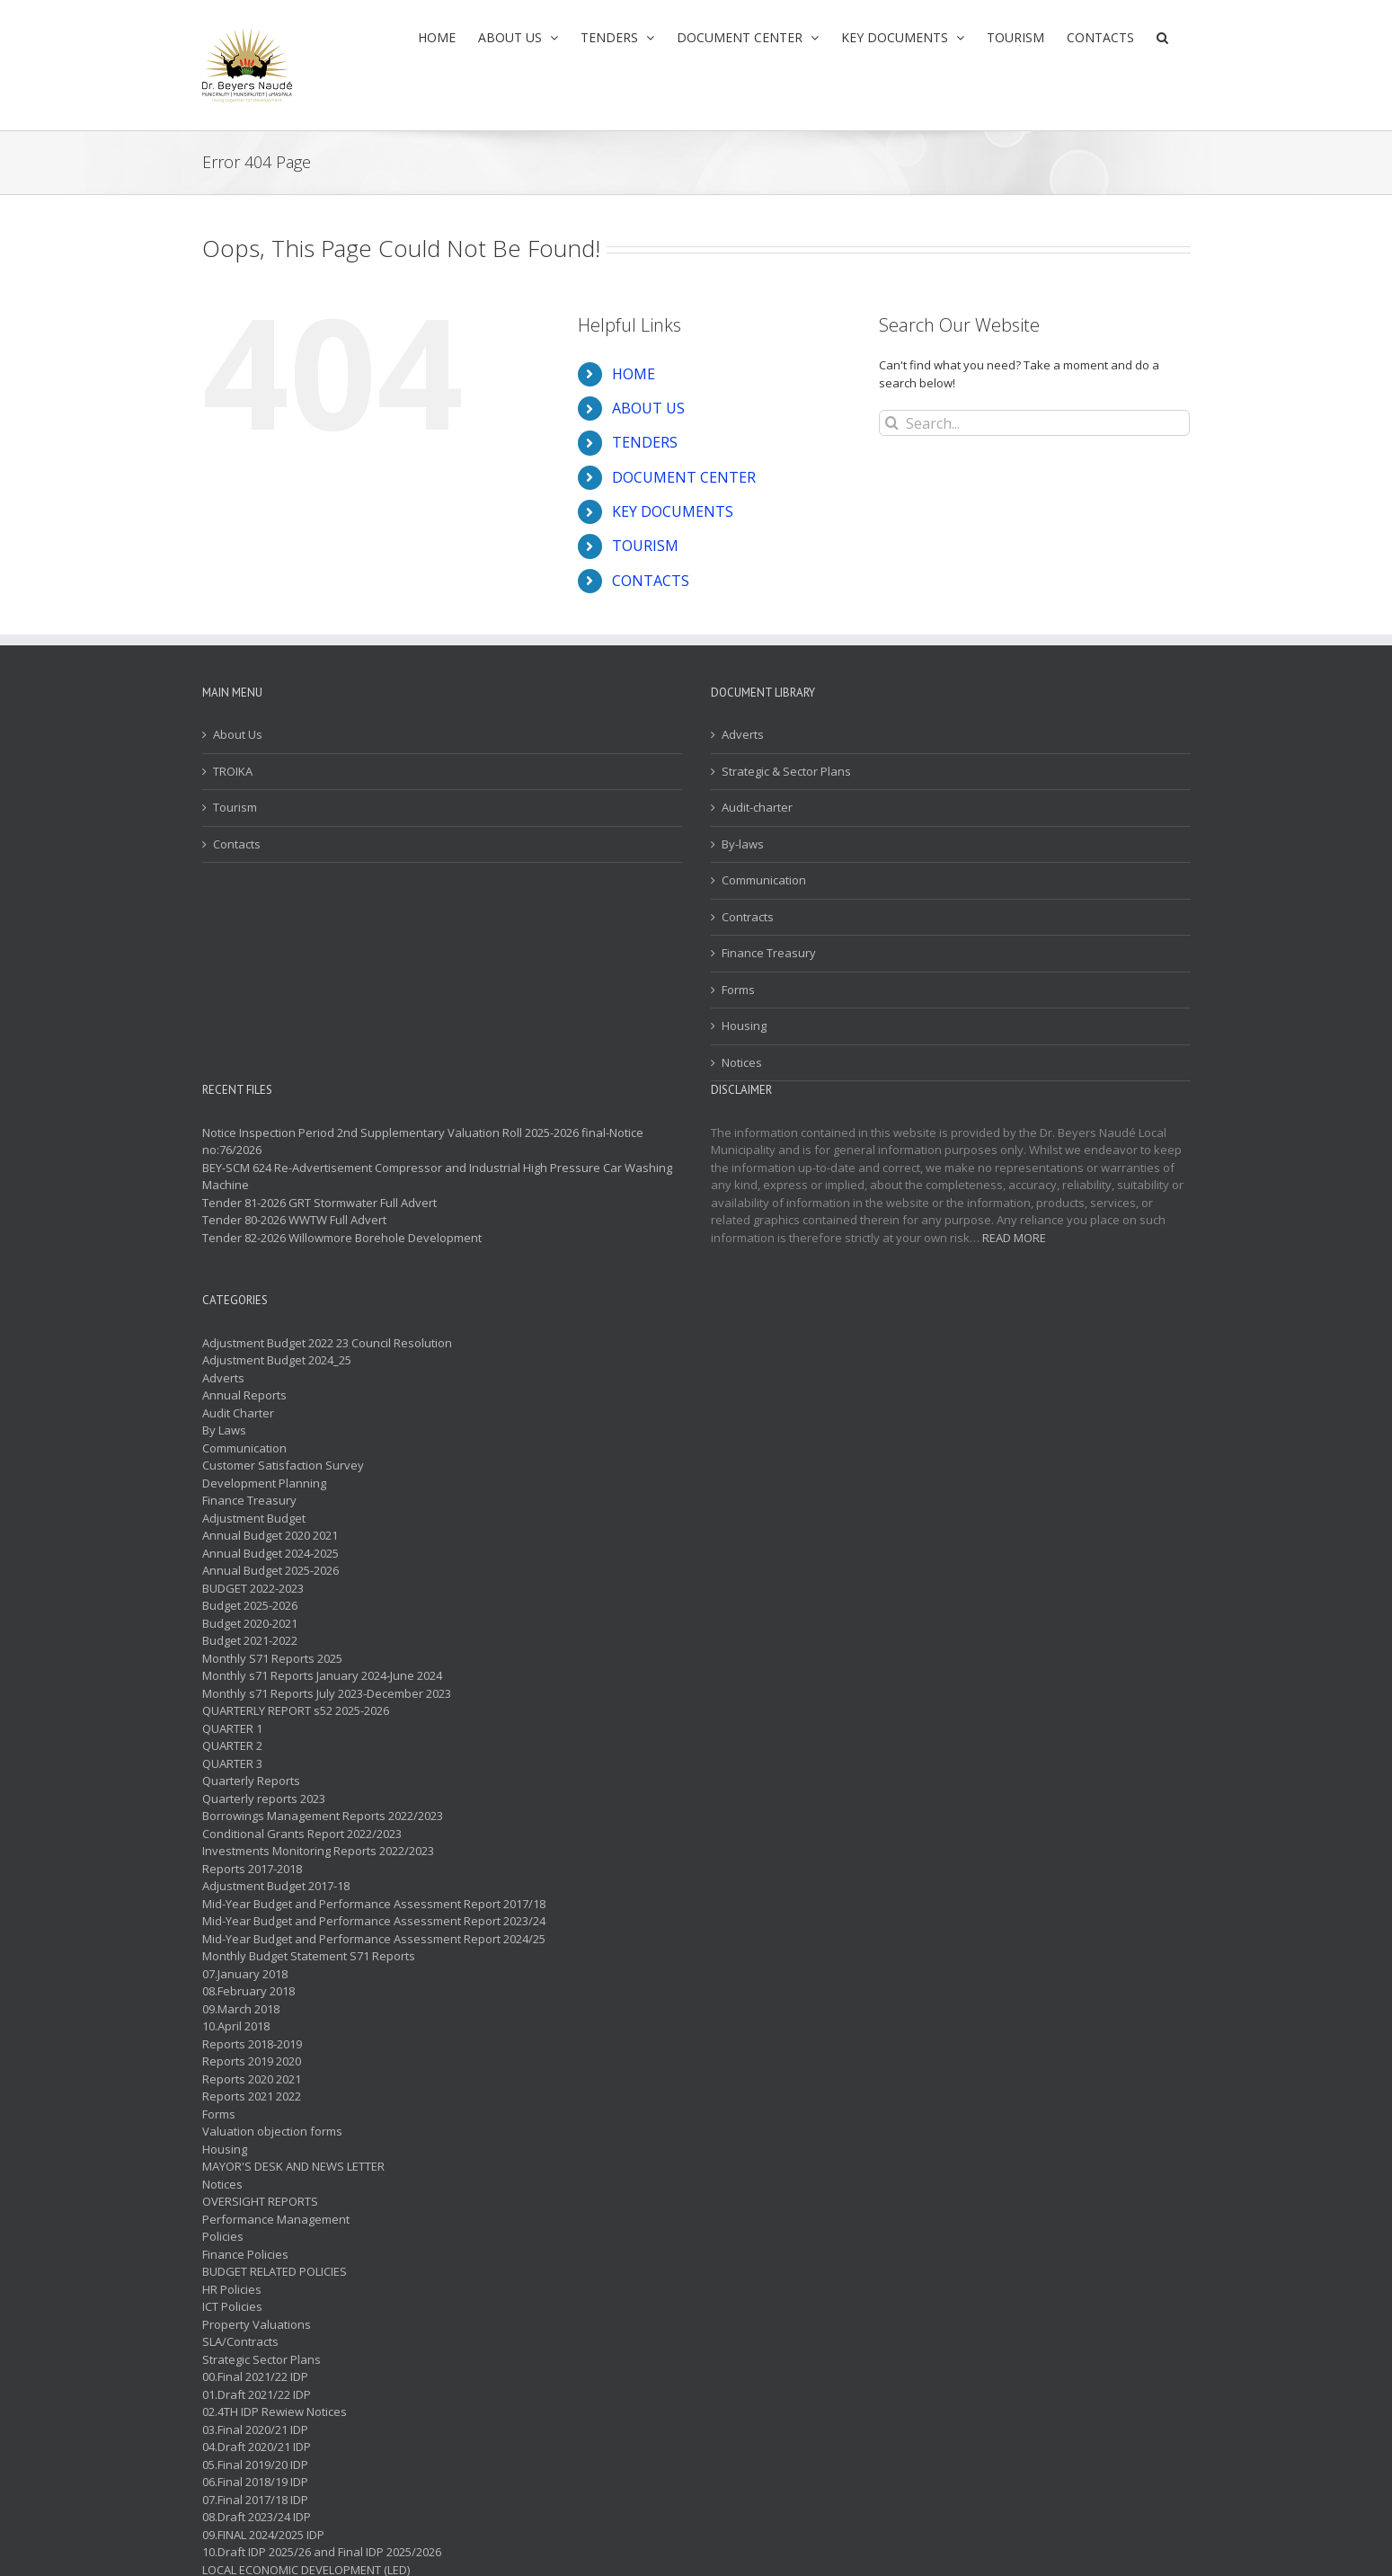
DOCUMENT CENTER (684, 477)
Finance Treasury (769, 953)
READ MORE (1014, 1238)
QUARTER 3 (232, 1763)
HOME (633, 374)
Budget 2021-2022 (249, 1640)
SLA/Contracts (240, 2341)
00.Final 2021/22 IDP (255, 2376)
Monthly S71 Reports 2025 (272, 1658)
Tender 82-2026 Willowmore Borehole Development (342, 1238)
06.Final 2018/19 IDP (255, 2482)
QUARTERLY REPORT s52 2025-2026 (295, 1710)
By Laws (224, 1430)
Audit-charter (757, 807)
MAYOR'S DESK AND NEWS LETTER (293, 2166)
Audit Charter (238, 1413)
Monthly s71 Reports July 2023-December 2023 (326, 1693)
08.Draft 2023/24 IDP (256, 2517)
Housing (744, 1025)
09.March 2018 (240, 2009)
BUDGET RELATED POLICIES (274, 2271)
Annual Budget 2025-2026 (270, 1570)
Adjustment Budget (254, 1518)
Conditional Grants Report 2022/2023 (302, 1833)
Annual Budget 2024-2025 (270, 1553)
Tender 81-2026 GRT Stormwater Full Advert (319, 1203)
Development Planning (264, 1483)
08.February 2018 (248, 1991)
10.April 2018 (236, 2026)
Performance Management (276, 2219)
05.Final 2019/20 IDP (255, 2464)
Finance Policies (245, 2254)
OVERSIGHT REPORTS (260, 2201)
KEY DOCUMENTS (672, 511)
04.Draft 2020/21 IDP (256, 2446)
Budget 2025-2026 (249, 1605)
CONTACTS (650, 581)
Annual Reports (244, 1395)
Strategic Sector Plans (261, 2359)
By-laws (743, 844)
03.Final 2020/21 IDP (255, 2429)
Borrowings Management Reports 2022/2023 (322, 1816)
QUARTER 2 (232, 1745)
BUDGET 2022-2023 (253, 1588)
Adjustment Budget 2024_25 (276, 1360)
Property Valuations (256, 2324)
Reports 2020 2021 (251, 2079)
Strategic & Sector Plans (786, 771)
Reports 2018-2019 (252, 2044)
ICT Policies (232, 2306)
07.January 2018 (245, 1974)
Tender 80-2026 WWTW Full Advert (294, 1220)
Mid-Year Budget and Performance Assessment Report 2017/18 (373, 1904)
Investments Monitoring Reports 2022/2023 (318, 1851)
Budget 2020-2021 (249, 1623)
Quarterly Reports (251, 1780)
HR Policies (232, 2289)
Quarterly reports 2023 (263, 1798)
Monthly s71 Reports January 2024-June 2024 (322, 1675)
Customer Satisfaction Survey (283, 1465)
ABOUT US (648, 408)
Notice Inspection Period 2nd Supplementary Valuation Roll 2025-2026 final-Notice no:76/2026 (422, 1141)
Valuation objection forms (272, 2131)
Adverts (743, 734)
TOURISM (645, 545)
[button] (1162, 37)
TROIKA (233, 771)
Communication (764, 880)
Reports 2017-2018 (252, 1869)
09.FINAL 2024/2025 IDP (263, 2535)
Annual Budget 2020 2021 (270, 1535)
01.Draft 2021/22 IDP (256, 2394)
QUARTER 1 (232, 1728)
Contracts (748, 917)
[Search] (892, 423)
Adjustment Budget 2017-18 (276, 1886)
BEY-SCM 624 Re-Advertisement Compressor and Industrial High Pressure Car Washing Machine (437, 1176)
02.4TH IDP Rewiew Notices (274, 2411)
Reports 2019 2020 (251, 2061)
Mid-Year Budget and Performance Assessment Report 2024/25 (373, 1939)
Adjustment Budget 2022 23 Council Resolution (327, 1343)
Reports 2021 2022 (251, 2096)
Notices (742, 1062)
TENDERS (645, 442)
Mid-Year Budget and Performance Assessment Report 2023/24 (373, 1921)
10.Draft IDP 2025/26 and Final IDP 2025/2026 (321, 2552)
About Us (237, 734)
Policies (223, 2236)
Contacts (237, 844)
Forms (738, 990)
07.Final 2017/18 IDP (255, 2500)
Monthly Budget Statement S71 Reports (308, 1956)
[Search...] (1035, 423)
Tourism (235, 807)
